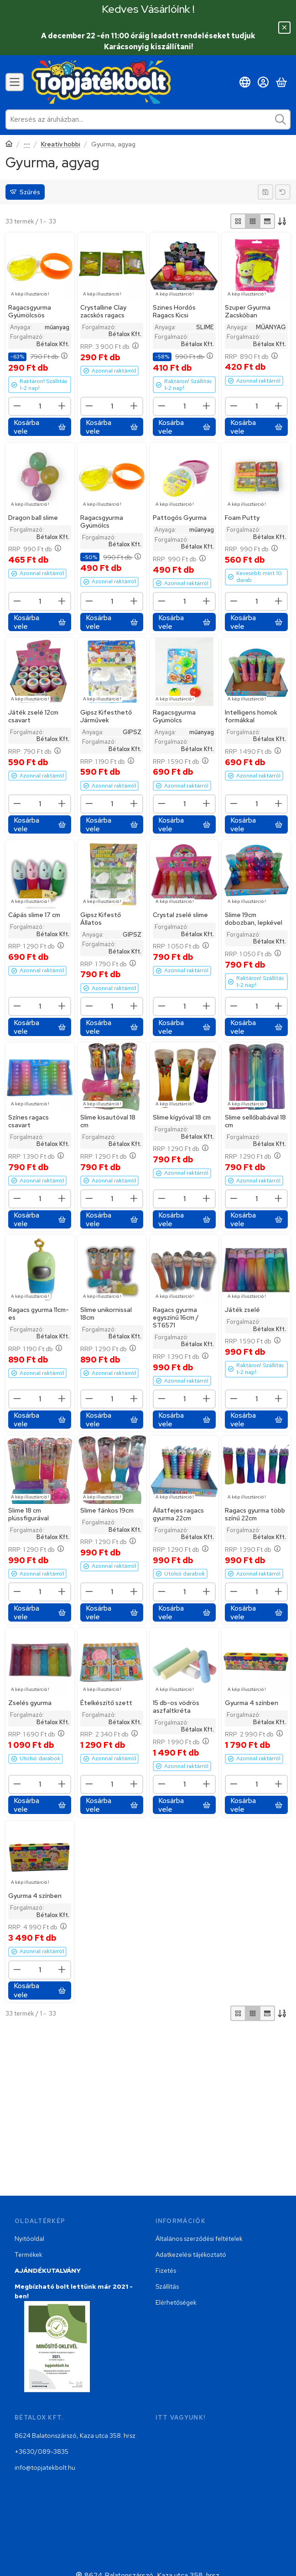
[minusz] (17, 406)
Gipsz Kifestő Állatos (100, 919)
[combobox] (148, 119)
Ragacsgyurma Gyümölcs (101, 521)
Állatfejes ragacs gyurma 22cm (178, 1514)
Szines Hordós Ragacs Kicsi (174, 312)
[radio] (238, 221)
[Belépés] (263, 82)
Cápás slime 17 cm (34, 915)
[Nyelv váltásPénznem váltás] (245, 82)
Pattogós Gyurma (180, 517)
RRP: (109, 346)
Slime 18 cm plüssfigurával (28, 1514)
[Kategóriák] (14, 82)
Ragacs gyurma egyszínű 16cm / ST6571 (176, 1318)
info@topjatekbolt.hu (45, 2467)
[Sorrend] (283, 221)
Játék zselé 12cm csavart (33, 716)
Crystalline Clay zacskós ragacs (103, 312)
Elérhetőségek (176, 2302)
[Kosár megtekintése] (281, 82)
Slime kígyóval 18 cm (182, 1117)
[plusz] (62, 406)
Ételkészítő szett (106, 1703)
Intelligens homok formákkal (251, 716)
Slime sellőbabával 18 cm (255, 1121)
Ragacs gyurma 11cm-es (38, 1314)
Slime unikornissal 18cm (106, 1314)
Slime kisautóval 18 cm (107, 1121)
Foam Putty (242, 517)
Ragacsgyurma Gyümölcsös (29, 312)
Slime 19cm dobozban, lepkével (253, 919)
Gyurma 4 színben (251, 1703)
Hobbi (27, 144)
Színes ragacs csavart (28, 1121)
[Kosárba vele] (39, 427)
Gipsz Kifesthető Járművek (106, 716)
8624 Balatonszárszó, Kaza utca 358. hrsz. (76, 2435)
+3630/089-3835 (41, 2451)
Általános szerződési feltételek (199, 2238)
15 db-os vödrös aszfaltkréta (176, 1707)
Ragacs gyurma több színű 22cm (255, 1514)
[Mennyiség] (40, 407)
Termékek (28, 2254)
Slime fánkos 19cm (107, 1510)
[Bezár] (284, 27)
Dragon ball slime (33, 517)
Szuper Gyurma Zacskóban (247, 312)
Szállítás (167, 2286)
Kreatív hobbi (60, 144)
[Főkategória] (9, 144)
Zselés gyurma (30, 1703)
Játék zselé (242, 1310)
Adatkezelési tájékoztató (191, 2254)
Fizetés (166, 2270)
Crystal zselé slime (180, 915)
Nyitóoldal (29, 2238)
